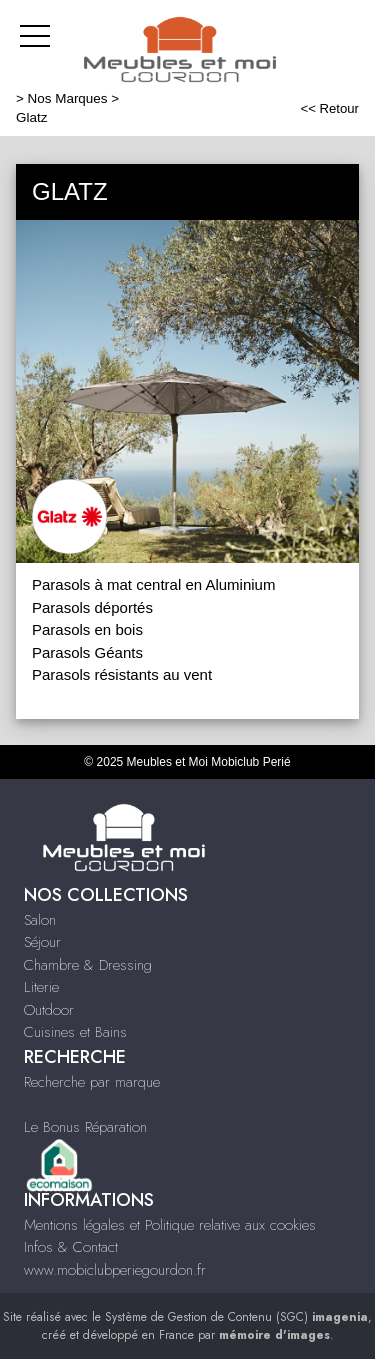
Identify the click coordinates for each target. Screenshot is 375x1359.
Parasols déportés (92, 607)
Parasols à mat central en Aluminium (153, 584)
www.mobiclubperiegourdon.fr (115, 1270)
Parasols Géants (87, 652)
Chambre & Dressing (88, 965)
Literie (41, 987)
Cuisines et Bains (75, 1032)
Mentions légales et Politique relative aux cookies (170, 1225)
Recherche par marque (92, 1082)
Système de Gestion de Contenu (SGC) (236, 1317)
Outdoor (49, 1010)
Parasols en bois (87, 629)
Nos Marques (68, 98)
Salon (40, 920)
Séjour (42, 942)
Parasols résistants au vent (122, 674)
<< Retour (329, 108)
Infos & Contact (71, 1247)
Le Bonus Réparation (85, 1127)
